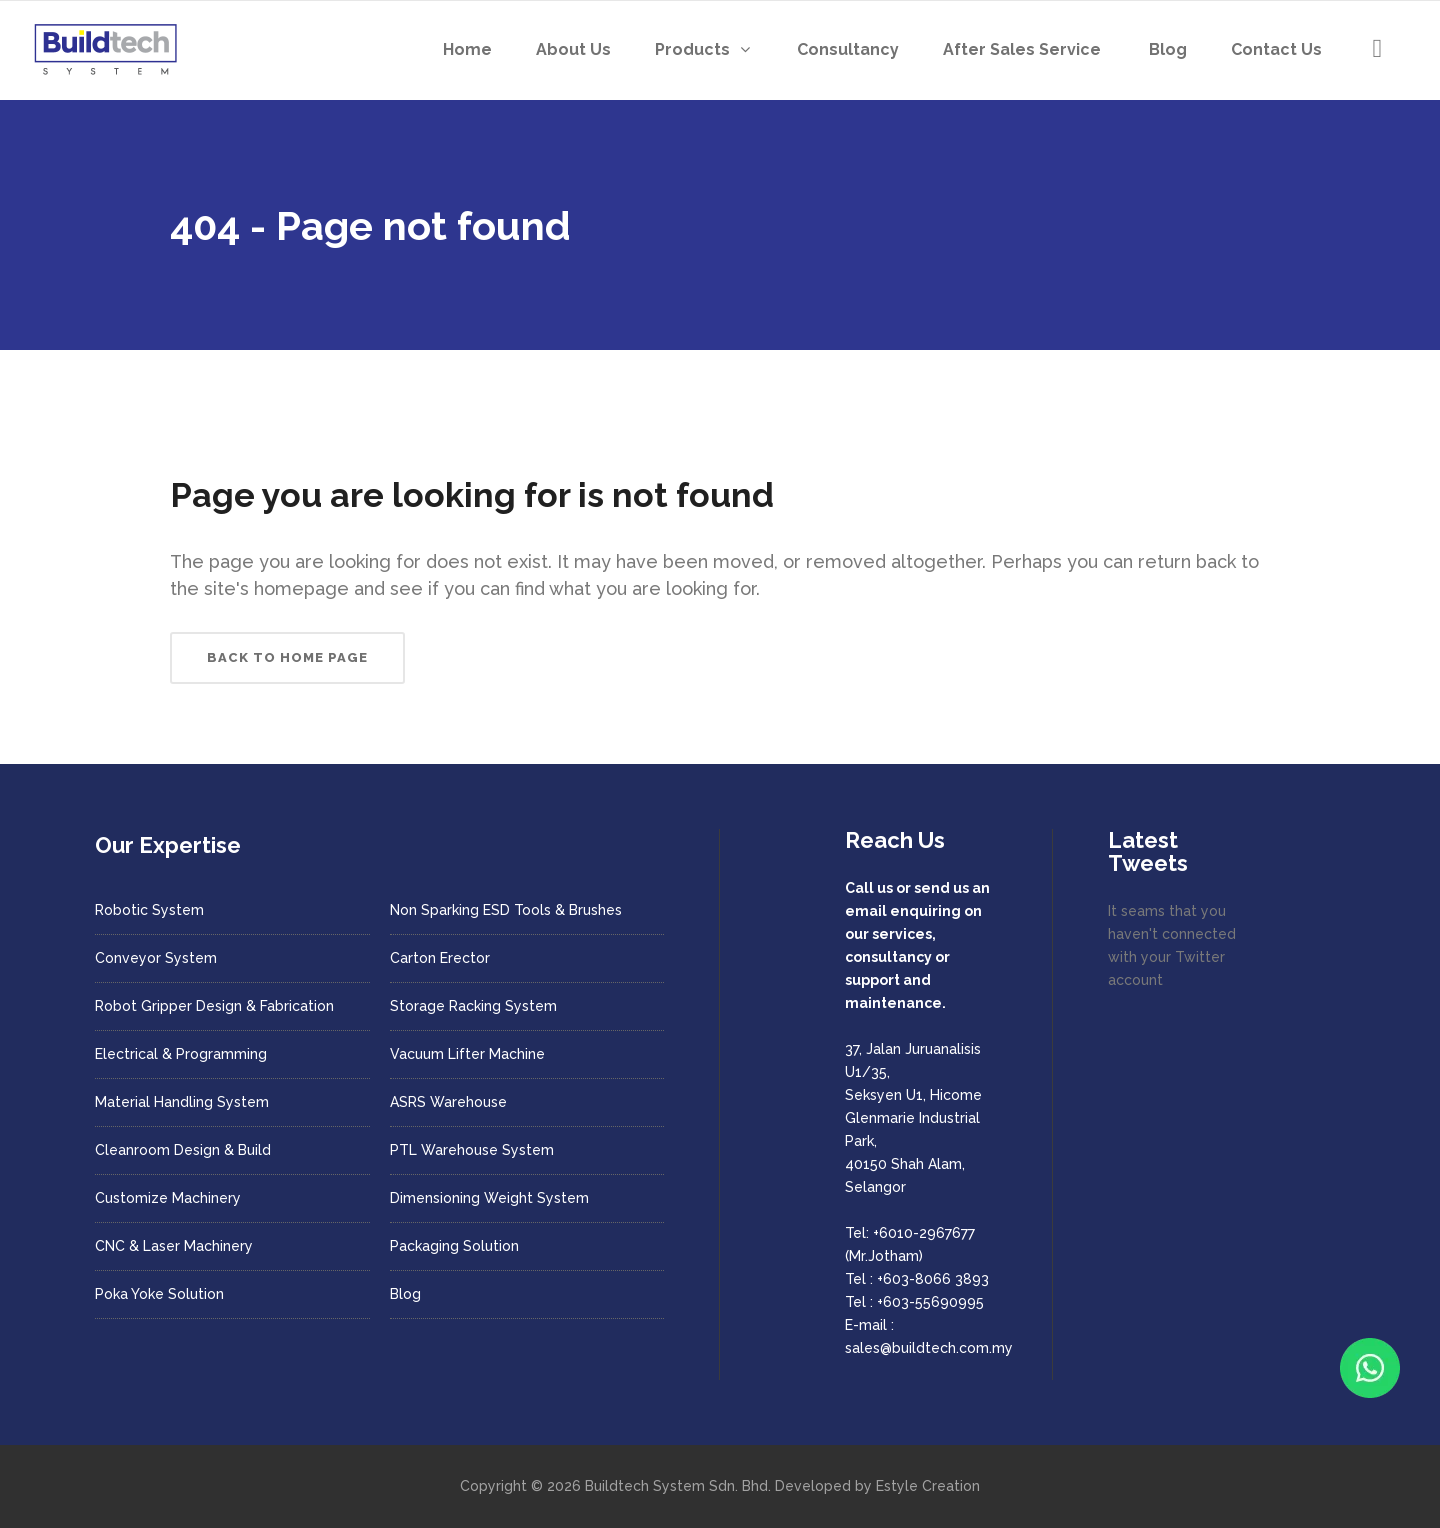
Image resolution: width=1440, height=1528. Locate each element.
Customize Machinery (168, 1198)
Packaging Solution (454, 1246)
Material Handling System (182, 1102)
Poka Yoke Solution (159, 1294)
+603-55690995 (930, 1302)
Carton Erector (440, 958)
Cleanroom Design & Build (183, 1150)
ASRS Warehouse (448, 1102)
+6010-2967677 (924, 1233)
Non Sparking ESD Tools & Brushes (506, 910)
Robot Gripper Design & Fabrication (214, 1006)
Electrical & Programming (181, 1054)
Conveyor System (156, 958)
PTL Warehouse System (472, 1150)
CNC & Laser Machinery (174, 1246)
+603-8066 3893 (933, 1279)
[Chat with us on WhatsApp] (1370, 1368)
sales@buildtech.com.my (929, 1348)
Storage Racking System (473, 1006)
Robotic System (149, 910)
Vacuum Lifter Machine (467, 1054)
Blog (405, 1294)
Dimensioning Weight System (489, 1198)
